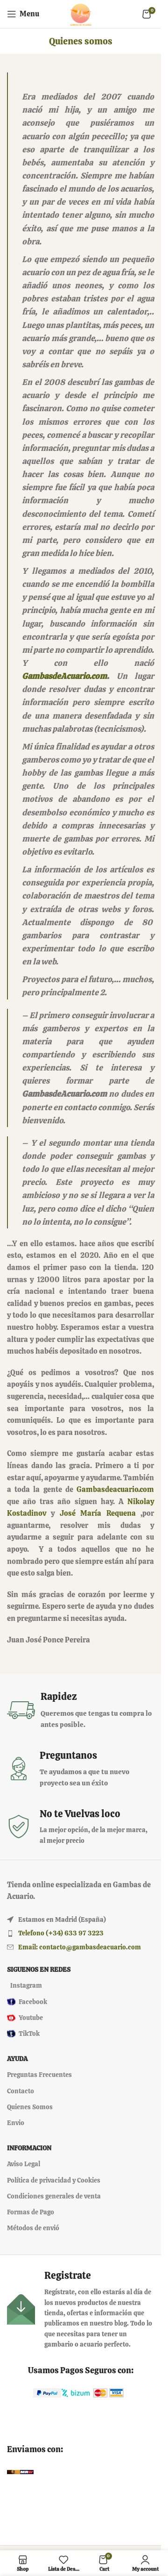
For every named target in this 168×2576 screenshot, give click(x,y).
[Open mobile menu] (23, 14)
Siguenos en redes (38, 1969)
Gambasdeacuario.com (115, 1489)
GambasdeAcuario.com (64, 676)
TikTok (23, 2033)
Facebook (27, 2002)
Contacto (20, 2091)
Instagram (26, 1985)
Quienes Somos (30, 2107)
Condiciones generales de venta (54, 2196)
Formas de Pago (30, 2212)
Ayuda (17, 2059)
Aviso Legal (23, 2164)
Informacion (29, 2148)
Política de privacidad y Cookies (53, 2180)
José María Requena (98, 1513)
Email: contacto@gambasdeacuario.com (79, 1947)
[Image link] (47, 2392)
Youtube (25, 2017)
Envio (15, 2123)
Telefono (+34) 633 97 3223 (61, 1933)
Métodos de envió (33, 2228)
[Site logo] (80, 13)
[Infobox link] (80, 1710)
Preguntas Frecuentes (39, 2074)
